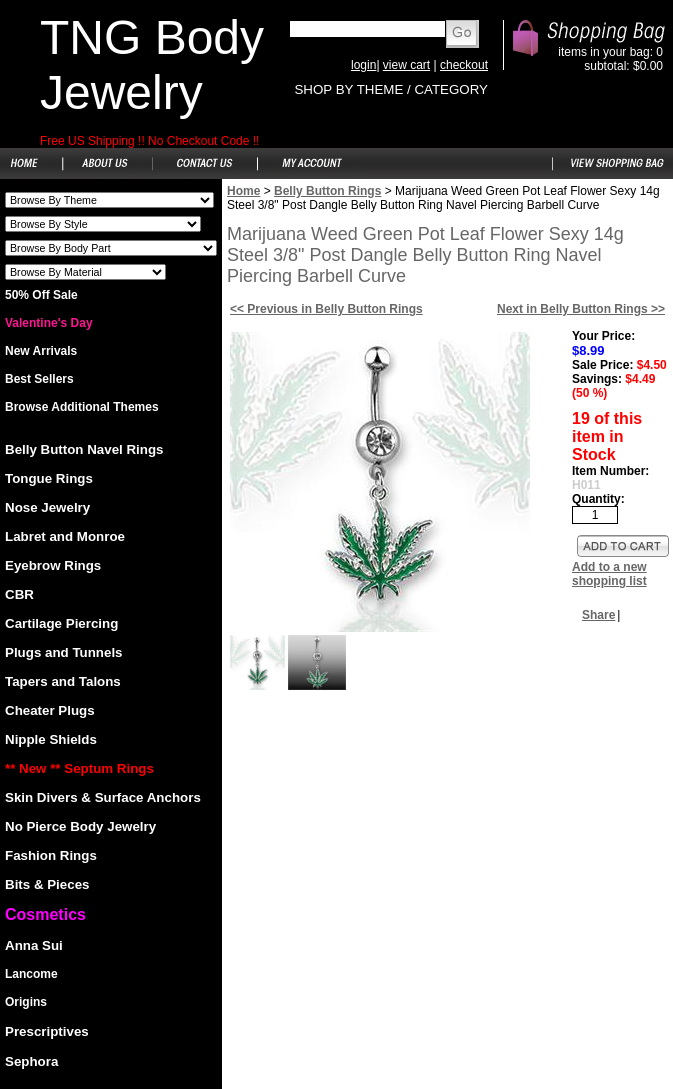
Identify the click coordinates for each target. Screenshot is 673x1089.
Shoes (109, 200)
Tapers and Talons (63, 681)
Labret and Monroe (65, 536)
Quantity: (598, 499)
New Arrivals (41, 351)
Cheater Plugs (50, 710)
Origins (26, 1002)
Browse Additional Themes (82, 407)
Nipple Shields (51, 739)
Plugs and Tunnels (64, 652)
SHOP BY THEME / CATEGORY (391, 89)
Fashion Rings (51, 855)
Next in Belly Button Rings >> (581, 309)
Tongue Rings (49, 478)
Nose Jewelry (47, 507)
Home (243, 191)
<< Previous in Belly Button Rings (326, 309)
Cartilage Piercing (61, 623)
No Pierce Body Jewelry (80, 826)
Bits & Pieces (47, 884)
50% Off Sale (41, 295)
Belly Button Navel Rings (84, 449)
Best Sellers (39, 379)
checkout (464, 65)
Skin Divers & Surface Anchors (103, 797)
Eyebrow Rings (53, 565)
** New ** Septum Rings (79, 768)
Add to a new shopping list (609, 574)
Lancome (31, 974)
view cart (406, 65)
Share (598, 615)
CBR (19, 594)
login (363, 65)
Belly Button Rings (327, 191)
